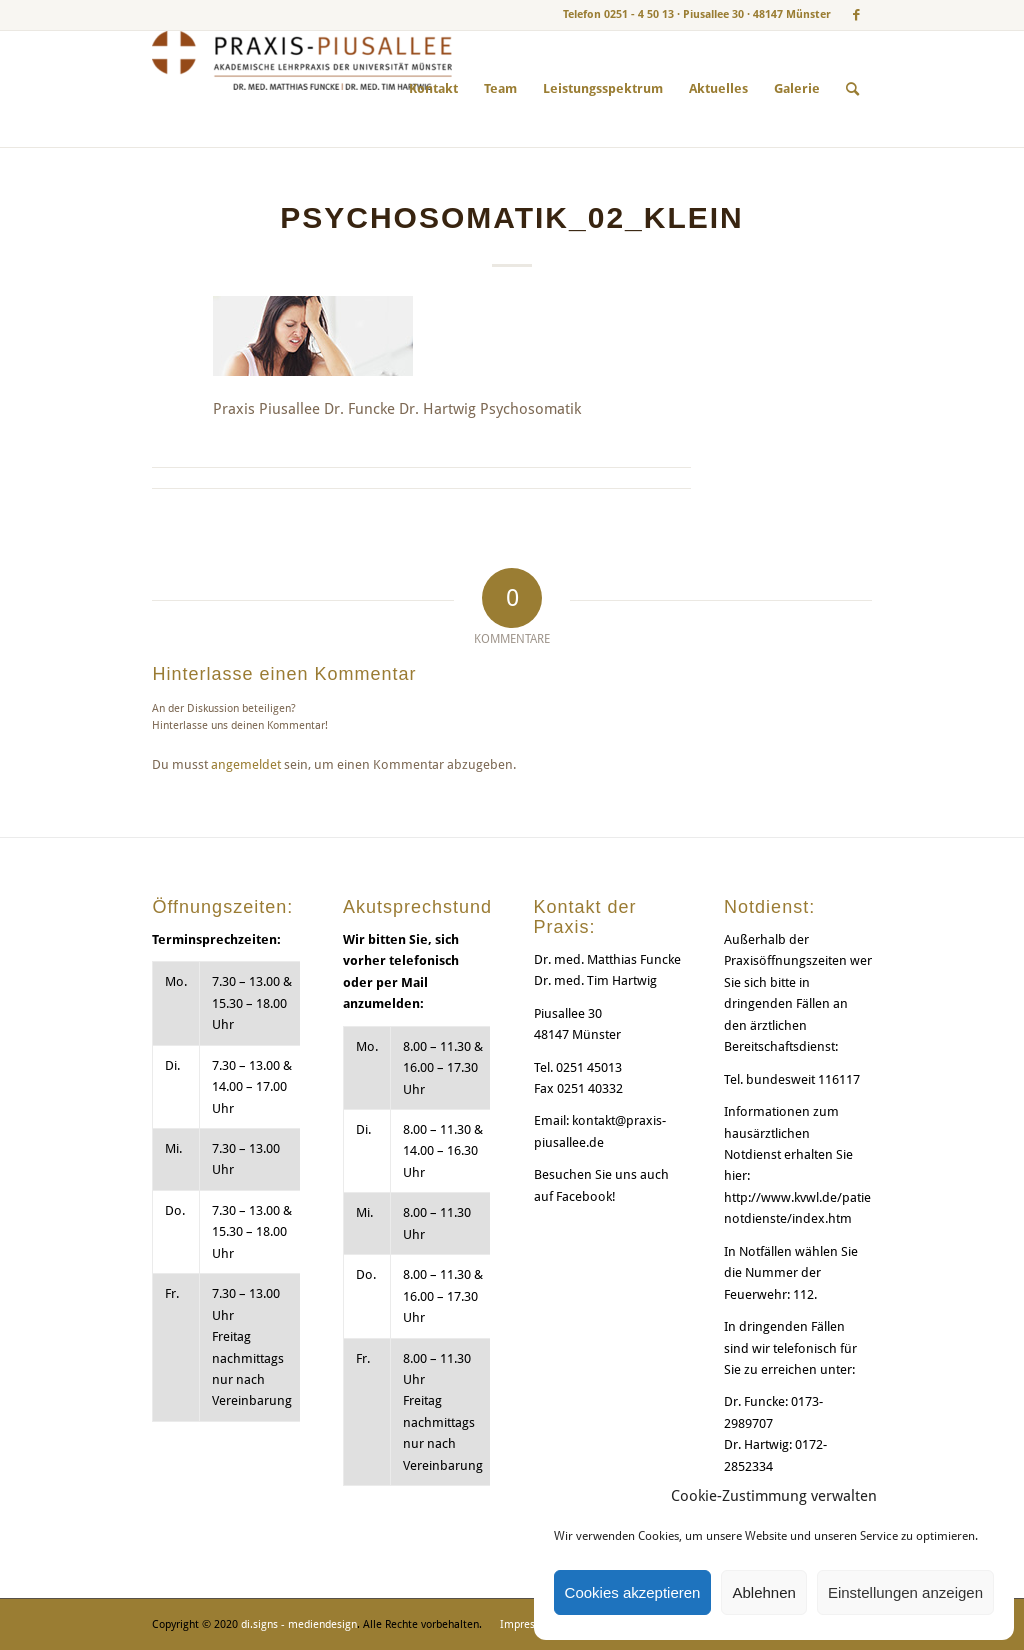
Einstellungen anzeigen (905, 1592)
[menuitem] (433, 89)
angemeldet (246, 764)
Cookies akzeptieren (633, 1592)
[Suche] (852, 89)
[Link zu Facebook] (857, 15)
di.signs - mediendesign (299, 1624)
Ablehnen (763, 1592)
